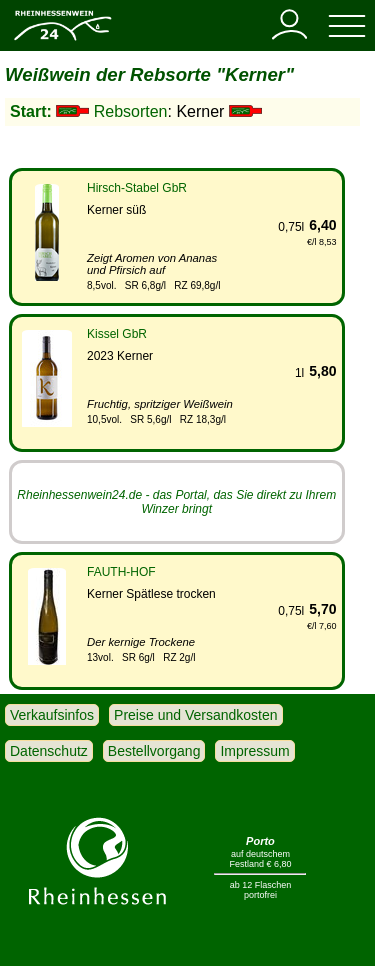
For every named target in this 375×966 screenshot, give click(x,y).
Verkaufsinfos (52, 715)
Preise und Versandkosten (195, 715)
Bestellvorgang (154, 751)
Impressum (254, 751)
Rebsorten (131, 111)
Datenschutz (49, 751)
